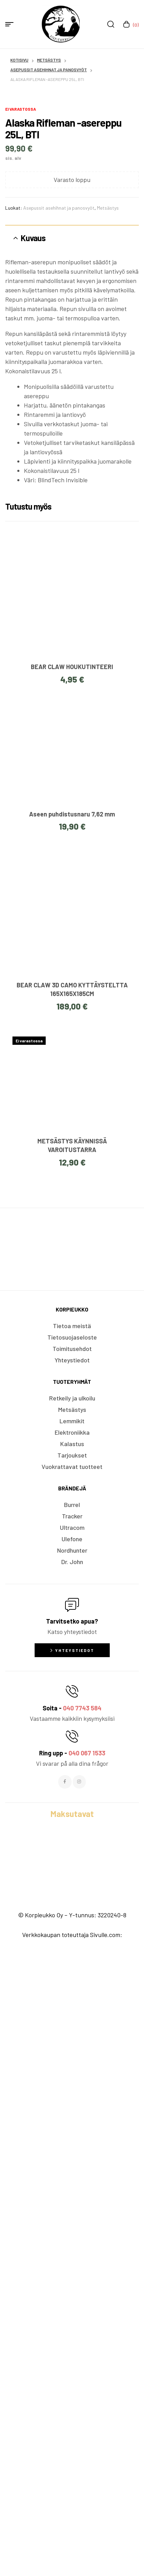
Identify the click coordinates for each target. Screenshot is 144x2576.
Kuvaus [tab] (33, 857)
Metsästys (49, 59)
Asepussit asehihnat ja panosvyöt (48, 69)
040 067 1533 (87, 2372)
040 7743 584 (82, 2327)
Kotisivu (19, 59)
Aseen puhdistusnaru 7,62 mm (72, 1433)
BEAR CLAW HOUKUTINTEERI (72, 1286)
